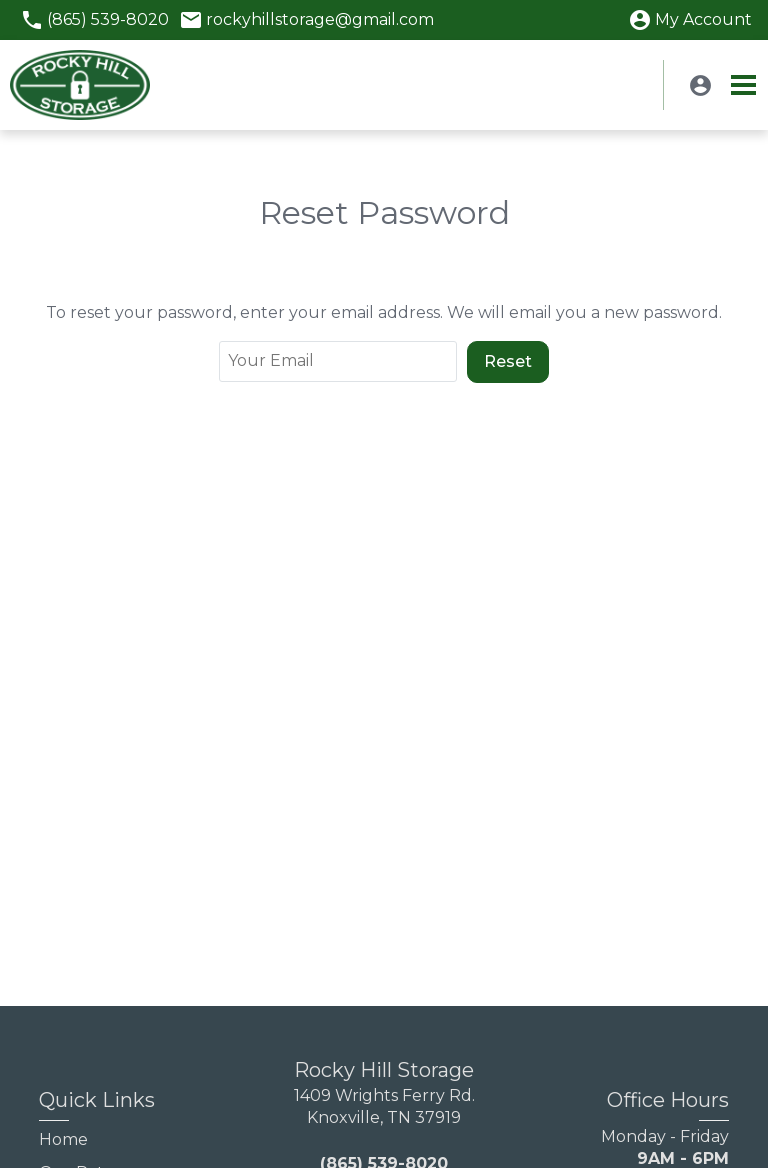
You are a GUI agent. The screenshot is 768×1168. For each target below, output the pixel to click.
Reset (508, 361)
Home (63, 1139)
